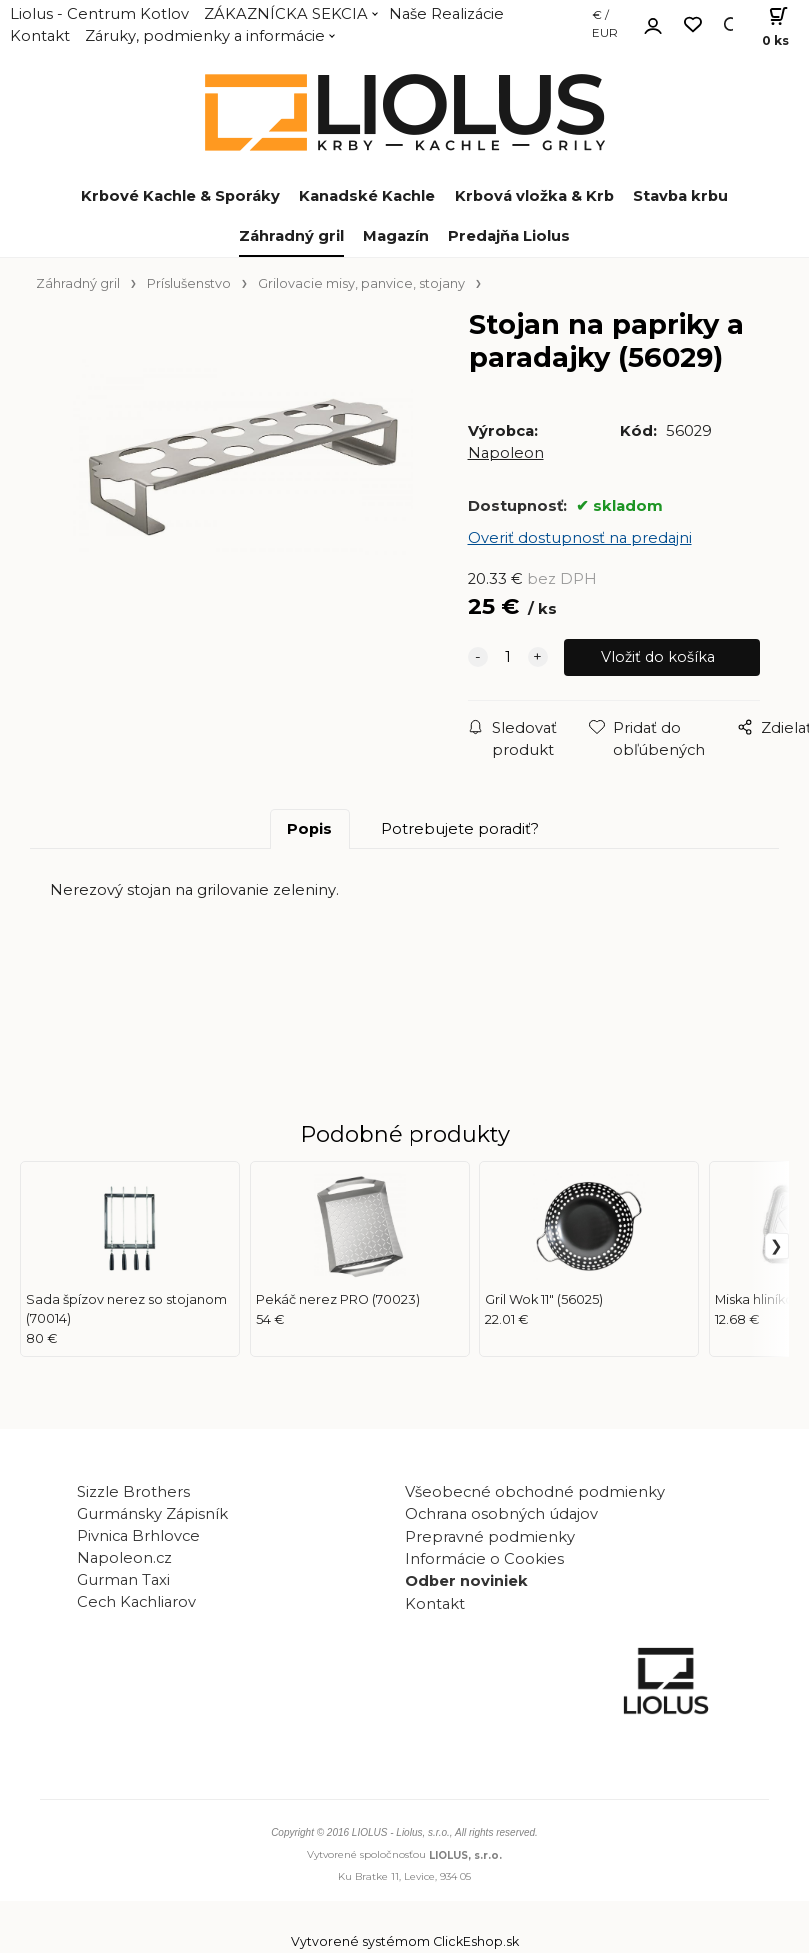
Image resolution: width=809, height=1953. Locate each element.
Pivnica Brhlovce (142, 1536)
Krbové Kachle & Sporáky (180, 196)
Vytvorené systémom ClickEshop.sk (405, 1942)
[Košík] (770, 25)
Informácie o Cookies (484, 1559)
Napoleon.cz (124, 1558)
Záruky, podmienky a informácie (205, 36)
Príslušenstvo (189, 283)
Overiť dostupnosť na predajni (580, 538)
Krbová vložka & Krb (534, 196)
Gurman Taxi (123, 1580)
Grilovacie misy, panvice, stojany (361, 283)
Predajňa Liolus (509, 236)
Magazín (396, 236)
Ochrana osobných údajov (501, 1514)
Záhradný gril (291, 236)
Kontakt (40, 36)
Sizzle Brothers (133, 1492)
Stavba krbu (680, 196)
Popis (309, 830)
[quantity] (508, 658)
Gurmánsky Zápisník (152, 1514)
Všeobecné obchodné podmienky (535, 1492)
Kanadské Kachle (367, 196)
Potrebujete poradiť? (460, 830)
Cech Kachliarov (136, 1603)
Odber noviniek (466, 1582)
